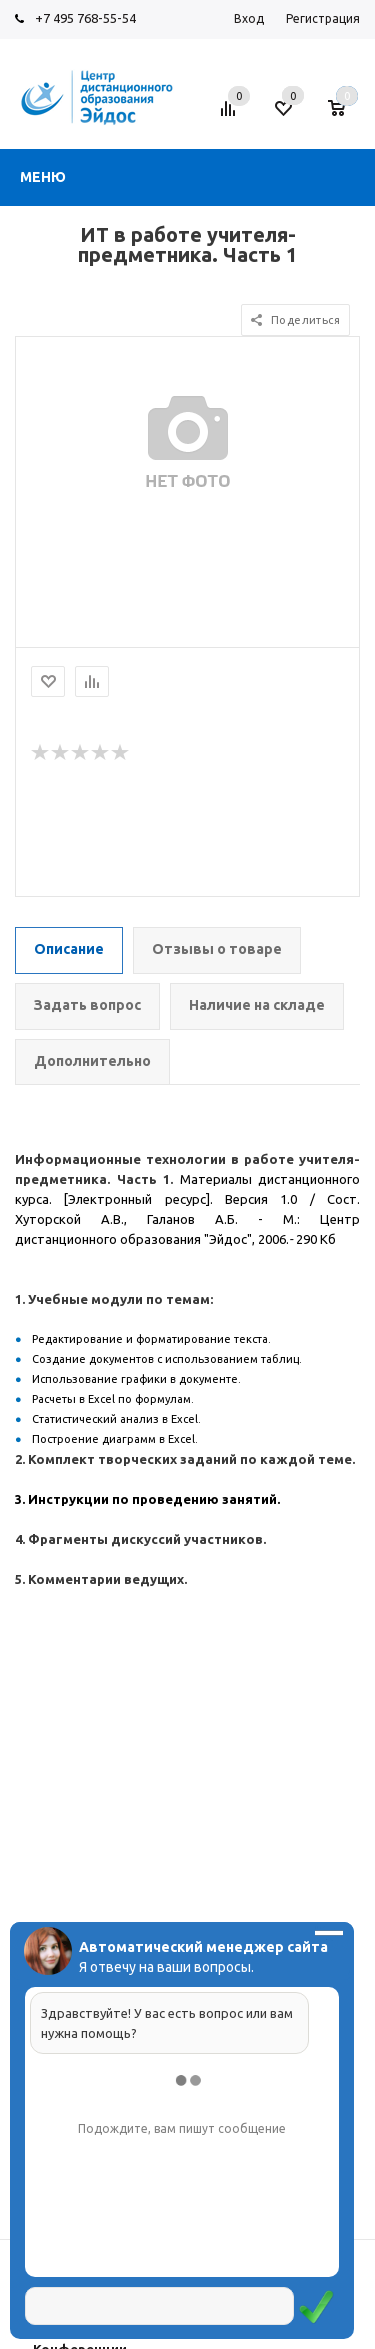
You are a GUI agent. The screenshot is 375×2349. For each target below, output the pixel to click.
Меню (43, 177)
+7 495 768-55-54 (85, 18)
